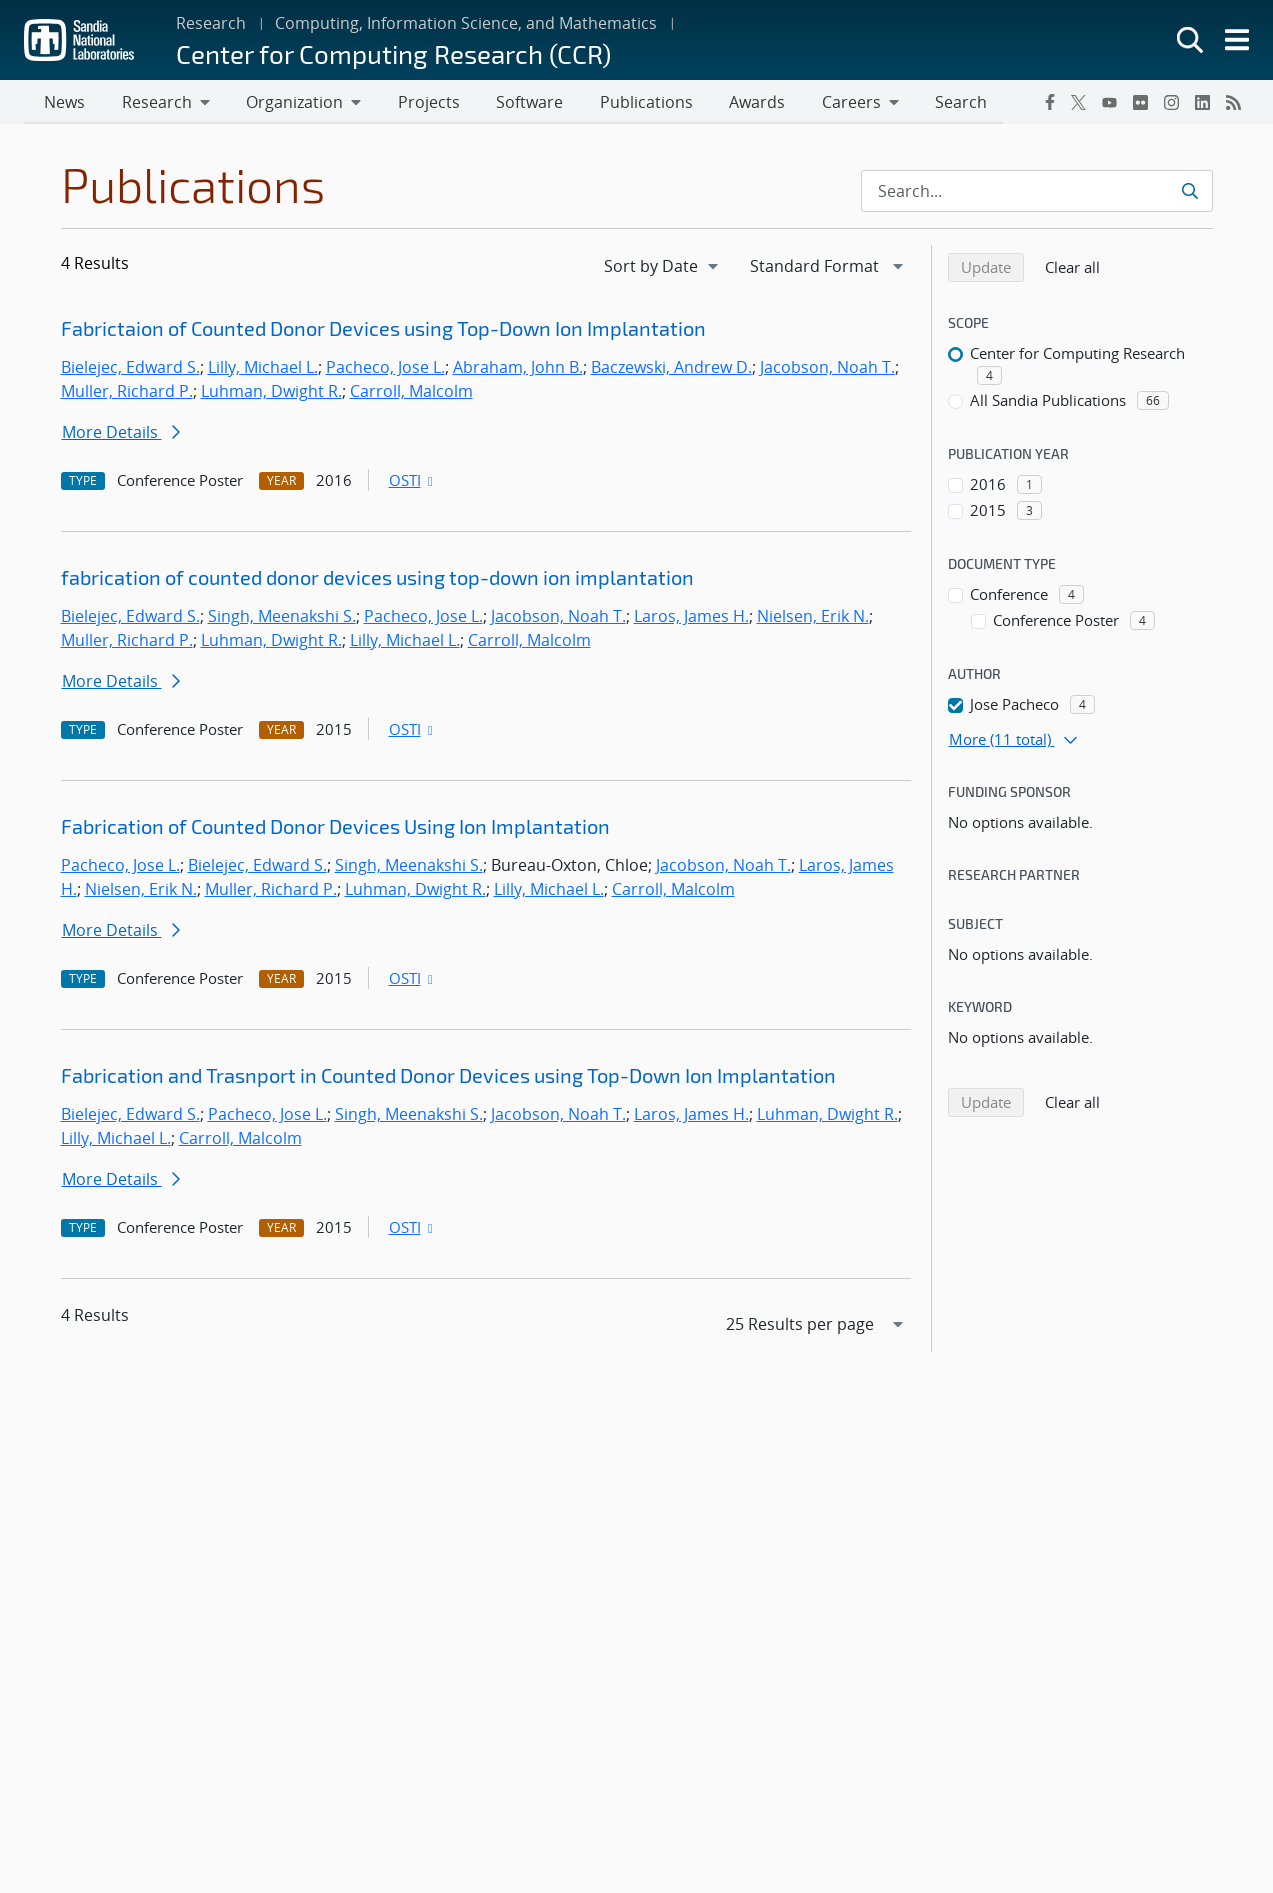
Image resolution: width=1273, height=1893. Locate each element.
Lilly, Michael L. (263, 369)
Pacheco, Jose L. (385, 369)
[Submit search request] (1189, 193)
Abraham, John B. (518, 369)
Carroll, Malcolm (411, 393)
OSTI (413, 482)
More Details (121, 434)
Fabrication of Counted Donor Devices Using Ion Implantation (335, 828)
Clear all (1079, 268)
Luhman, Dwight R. (271, 393)
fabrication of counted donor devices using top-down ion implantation (377, 579)
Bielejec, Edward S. (130, 369)
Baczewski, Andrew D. (671, 369)
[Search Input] (1037, 193)
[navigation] (663, 268)
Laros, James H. (691, 618)
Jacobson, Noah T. (827, 369)
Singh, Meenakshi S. (282, 618)
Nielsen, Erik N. (813, 618)
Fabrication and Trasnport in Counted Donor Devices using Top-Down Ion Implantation (448, 1077)
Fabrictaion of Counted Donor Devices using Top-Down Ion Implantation (383, 330)
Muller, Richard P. (127, 393)
